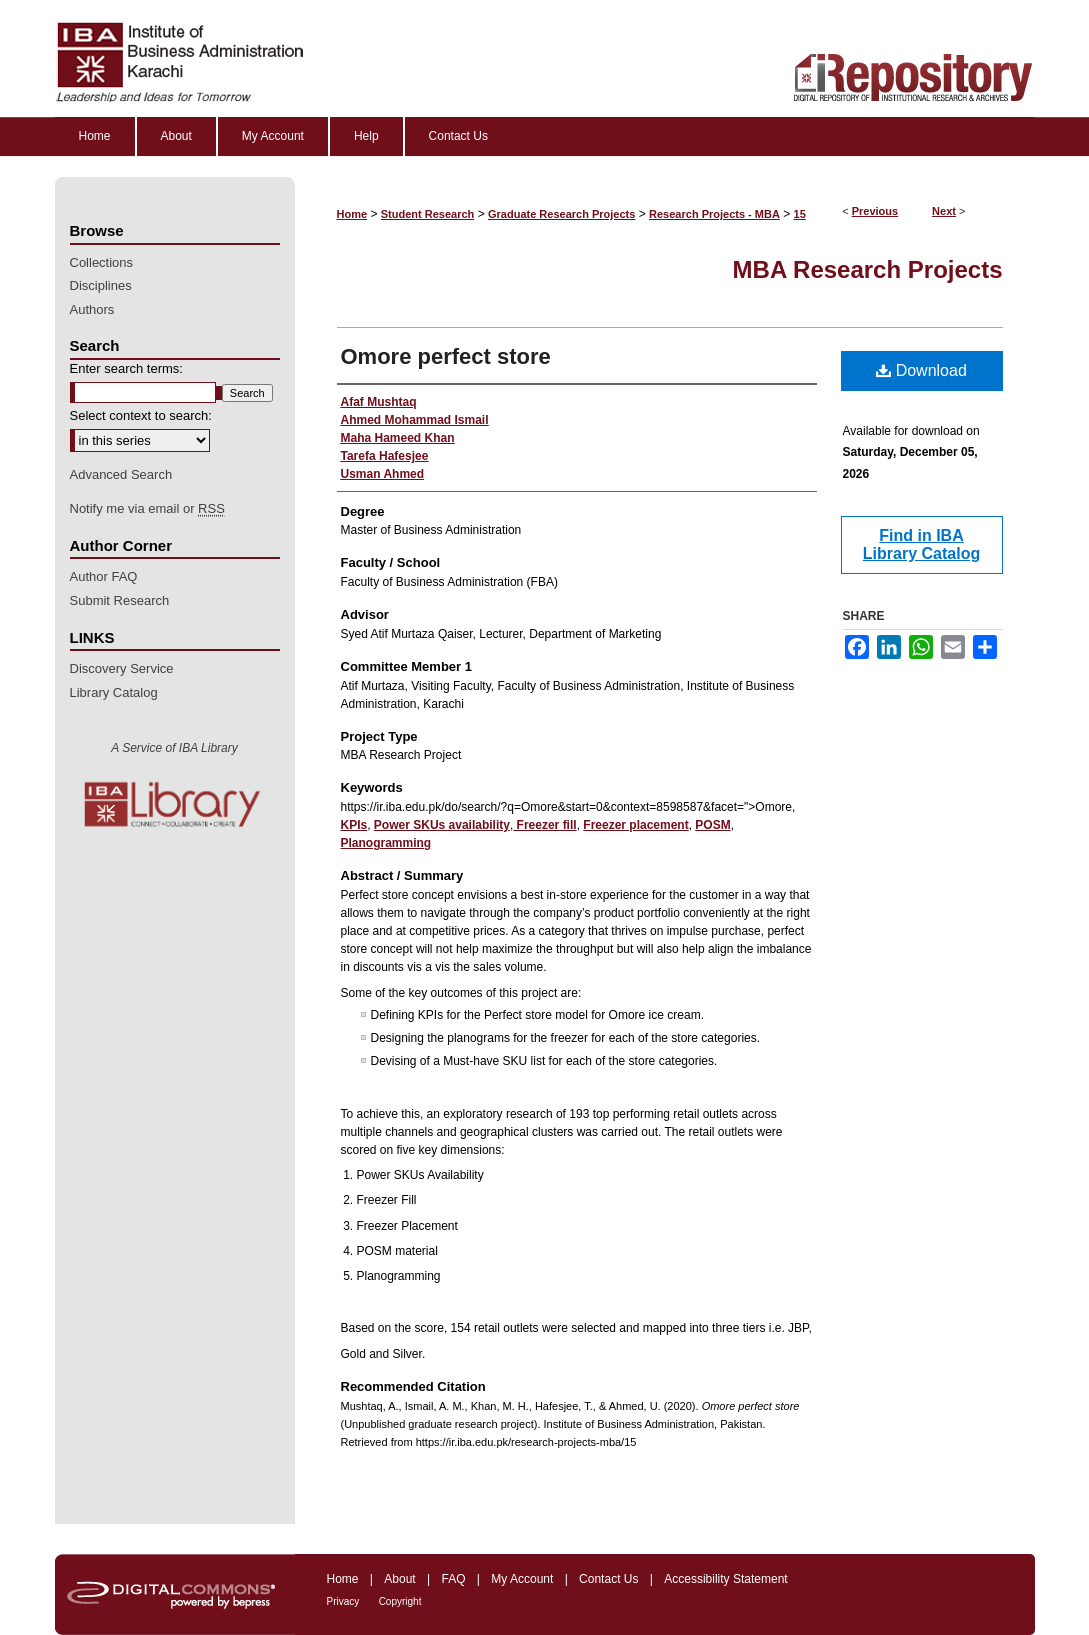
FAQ (453, 1579)
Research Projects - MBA (714, 214)
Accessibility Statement (725, 1579)
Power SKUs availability (442, 825)
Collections (102, 262)
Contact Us (608, 1579)
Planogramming (386, 843)
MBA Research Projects (868, 269)
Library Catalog (114, 692)
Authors (92, 309)
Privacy (343, 1601)
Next (944, 211)
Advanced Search (121, 474)
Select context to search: (141, 415)
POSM (712, 825)
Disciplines (101, 285)
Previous (875, 211)
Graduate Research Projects (561, 214)
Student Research (428, 214)
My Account (522, 1579)
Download (921, 370)
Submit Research (120, 600)
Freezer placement (635, 825)
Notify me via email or (147, 509)
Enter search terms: (126, 368)
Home (352, 214)
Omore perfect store (446, 356)
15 (800, 214)
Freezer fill (544, 825)
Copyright (400, 1601)
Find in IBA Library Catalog (921, 544)
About (399, 1579)
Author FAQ (104, 576)
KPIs (354, 825)
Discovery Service (122, 668)
